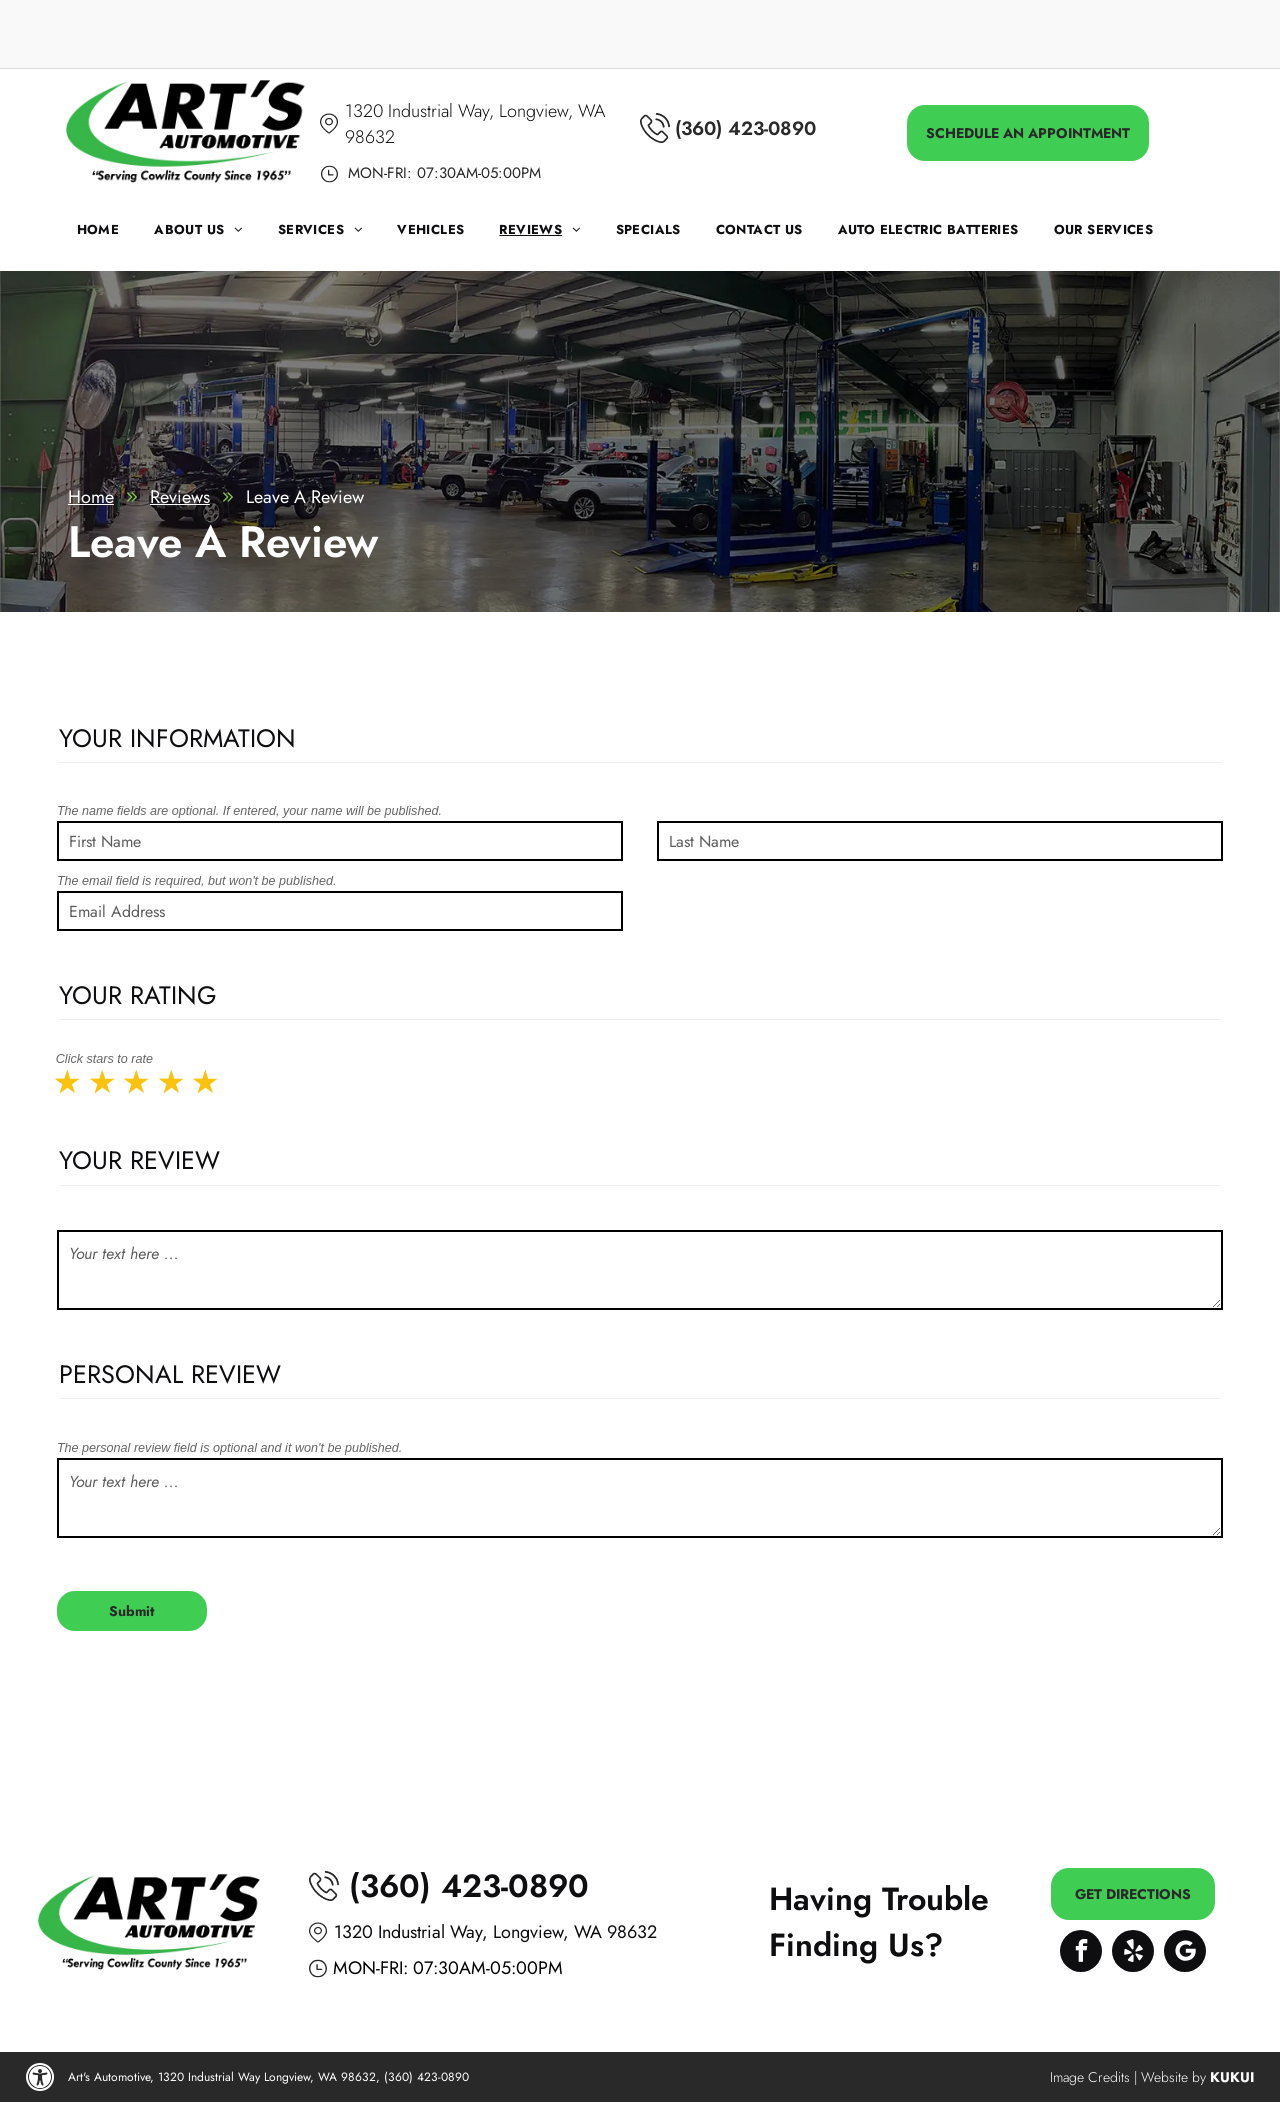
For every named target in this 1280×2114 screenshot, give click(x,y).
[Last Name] (940, 841)
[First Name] (340, 841)
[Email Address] (340, 911)
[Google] (1185, 1953)
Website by (1173, 2077)
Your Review (139, 1160)
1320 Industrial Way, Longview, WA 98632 (495, 1932)
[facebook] (1081, 1953)
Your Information (177, 738)
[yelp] (1133, 1953)
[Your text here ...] (640, 1270)
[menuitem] (116, 234)
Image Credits (1090, 2077)
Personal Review (170, 1374)
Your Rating (138, 995)
